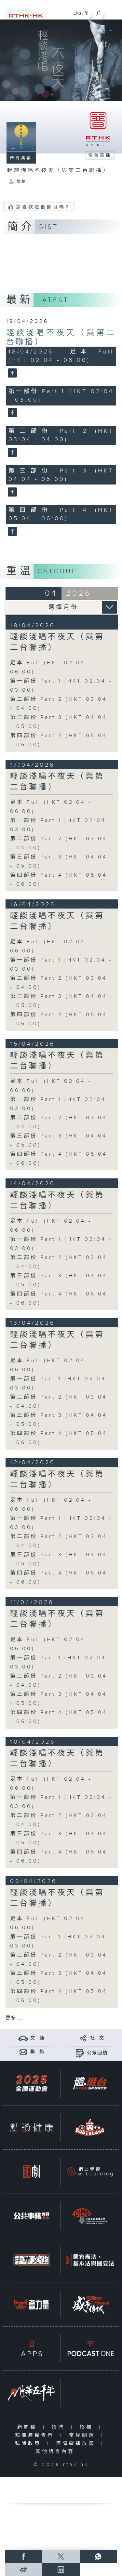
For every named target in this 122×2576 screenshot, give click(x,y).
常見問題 (83, 2435)
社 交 (97, 2038)
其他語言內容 (56, 2451)
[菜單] (113, 12)
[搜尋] (98, 12)
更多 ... (13, 2018)
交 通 (37, 2038)
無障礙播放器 (77, 2443)
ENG (77, 13)
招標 (88, 2427)
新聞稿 (28, 2427)
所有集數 (21, 158)
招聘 (60, 2427)
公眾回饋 (97, 2053)
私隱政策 (29, 2443)
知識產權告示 (36, 2435)
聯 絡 (37, 2051)
